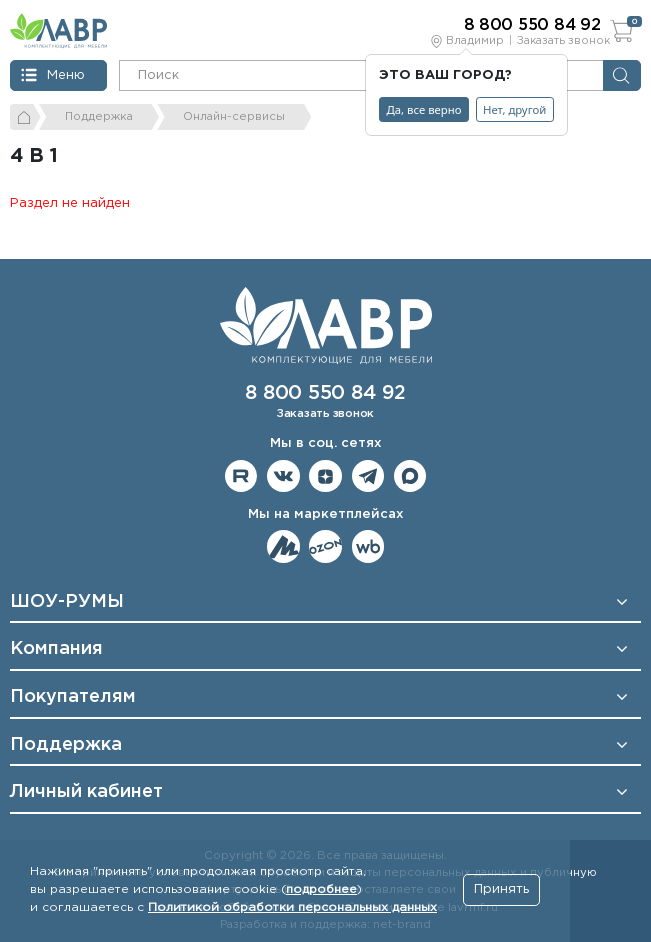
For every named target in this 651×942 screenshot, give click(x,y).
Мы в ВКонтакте (283, 476)
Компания (56, 649)
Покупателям (73, 697)
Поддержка (66, 745)
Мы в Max (410, 476)
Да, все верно (424, 109)
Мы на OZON (325, 546)
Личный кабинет (86, 792)
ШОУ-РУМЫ (67, 602)
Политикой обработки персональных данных (292, 907)
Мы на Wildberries (368, 546)
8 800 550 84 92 (325, 393)
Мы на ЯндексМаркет (283, 546)
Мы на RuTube (241, 476)
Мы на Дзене (325, 476)
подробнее (321, 889)
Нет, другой (514, 109)
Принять (501, 889)
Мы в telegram (368, 476)
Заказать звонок (563, 41)
